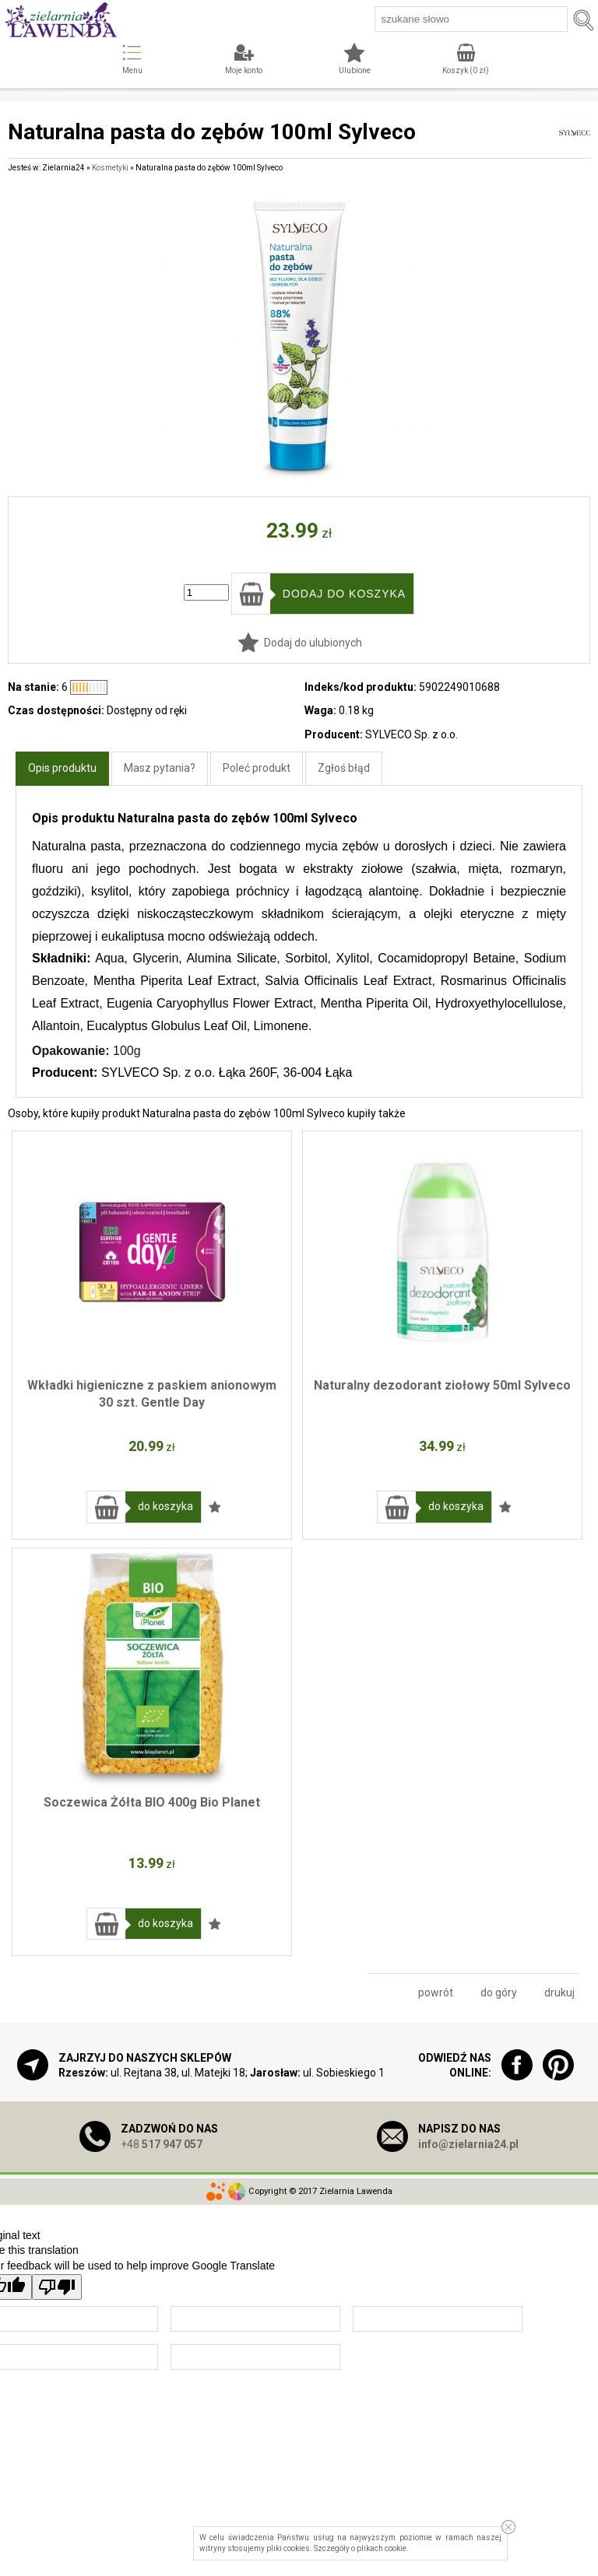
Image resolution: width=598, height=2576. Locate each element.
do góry (498, 1992)
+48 (161, 2144)
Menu (132, 70)
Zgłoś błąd (344, 768)
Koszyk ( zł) (465, 70)
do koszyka (165, 1506)
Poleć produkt (256, 768)
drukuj (559, 1992)
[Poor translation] (57, 2287)
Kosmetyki (110, 167)
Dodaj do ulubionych (313, 642)
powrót (435, 1992)
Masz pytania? (159, 768)
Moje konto (243, 70)
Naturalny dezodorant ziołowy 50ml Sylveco (442, 1385)
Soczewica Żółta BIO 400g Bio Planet (152, 1802)
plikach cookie (381, 2548)
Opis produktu (62, 768)
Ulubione (355, 70)
